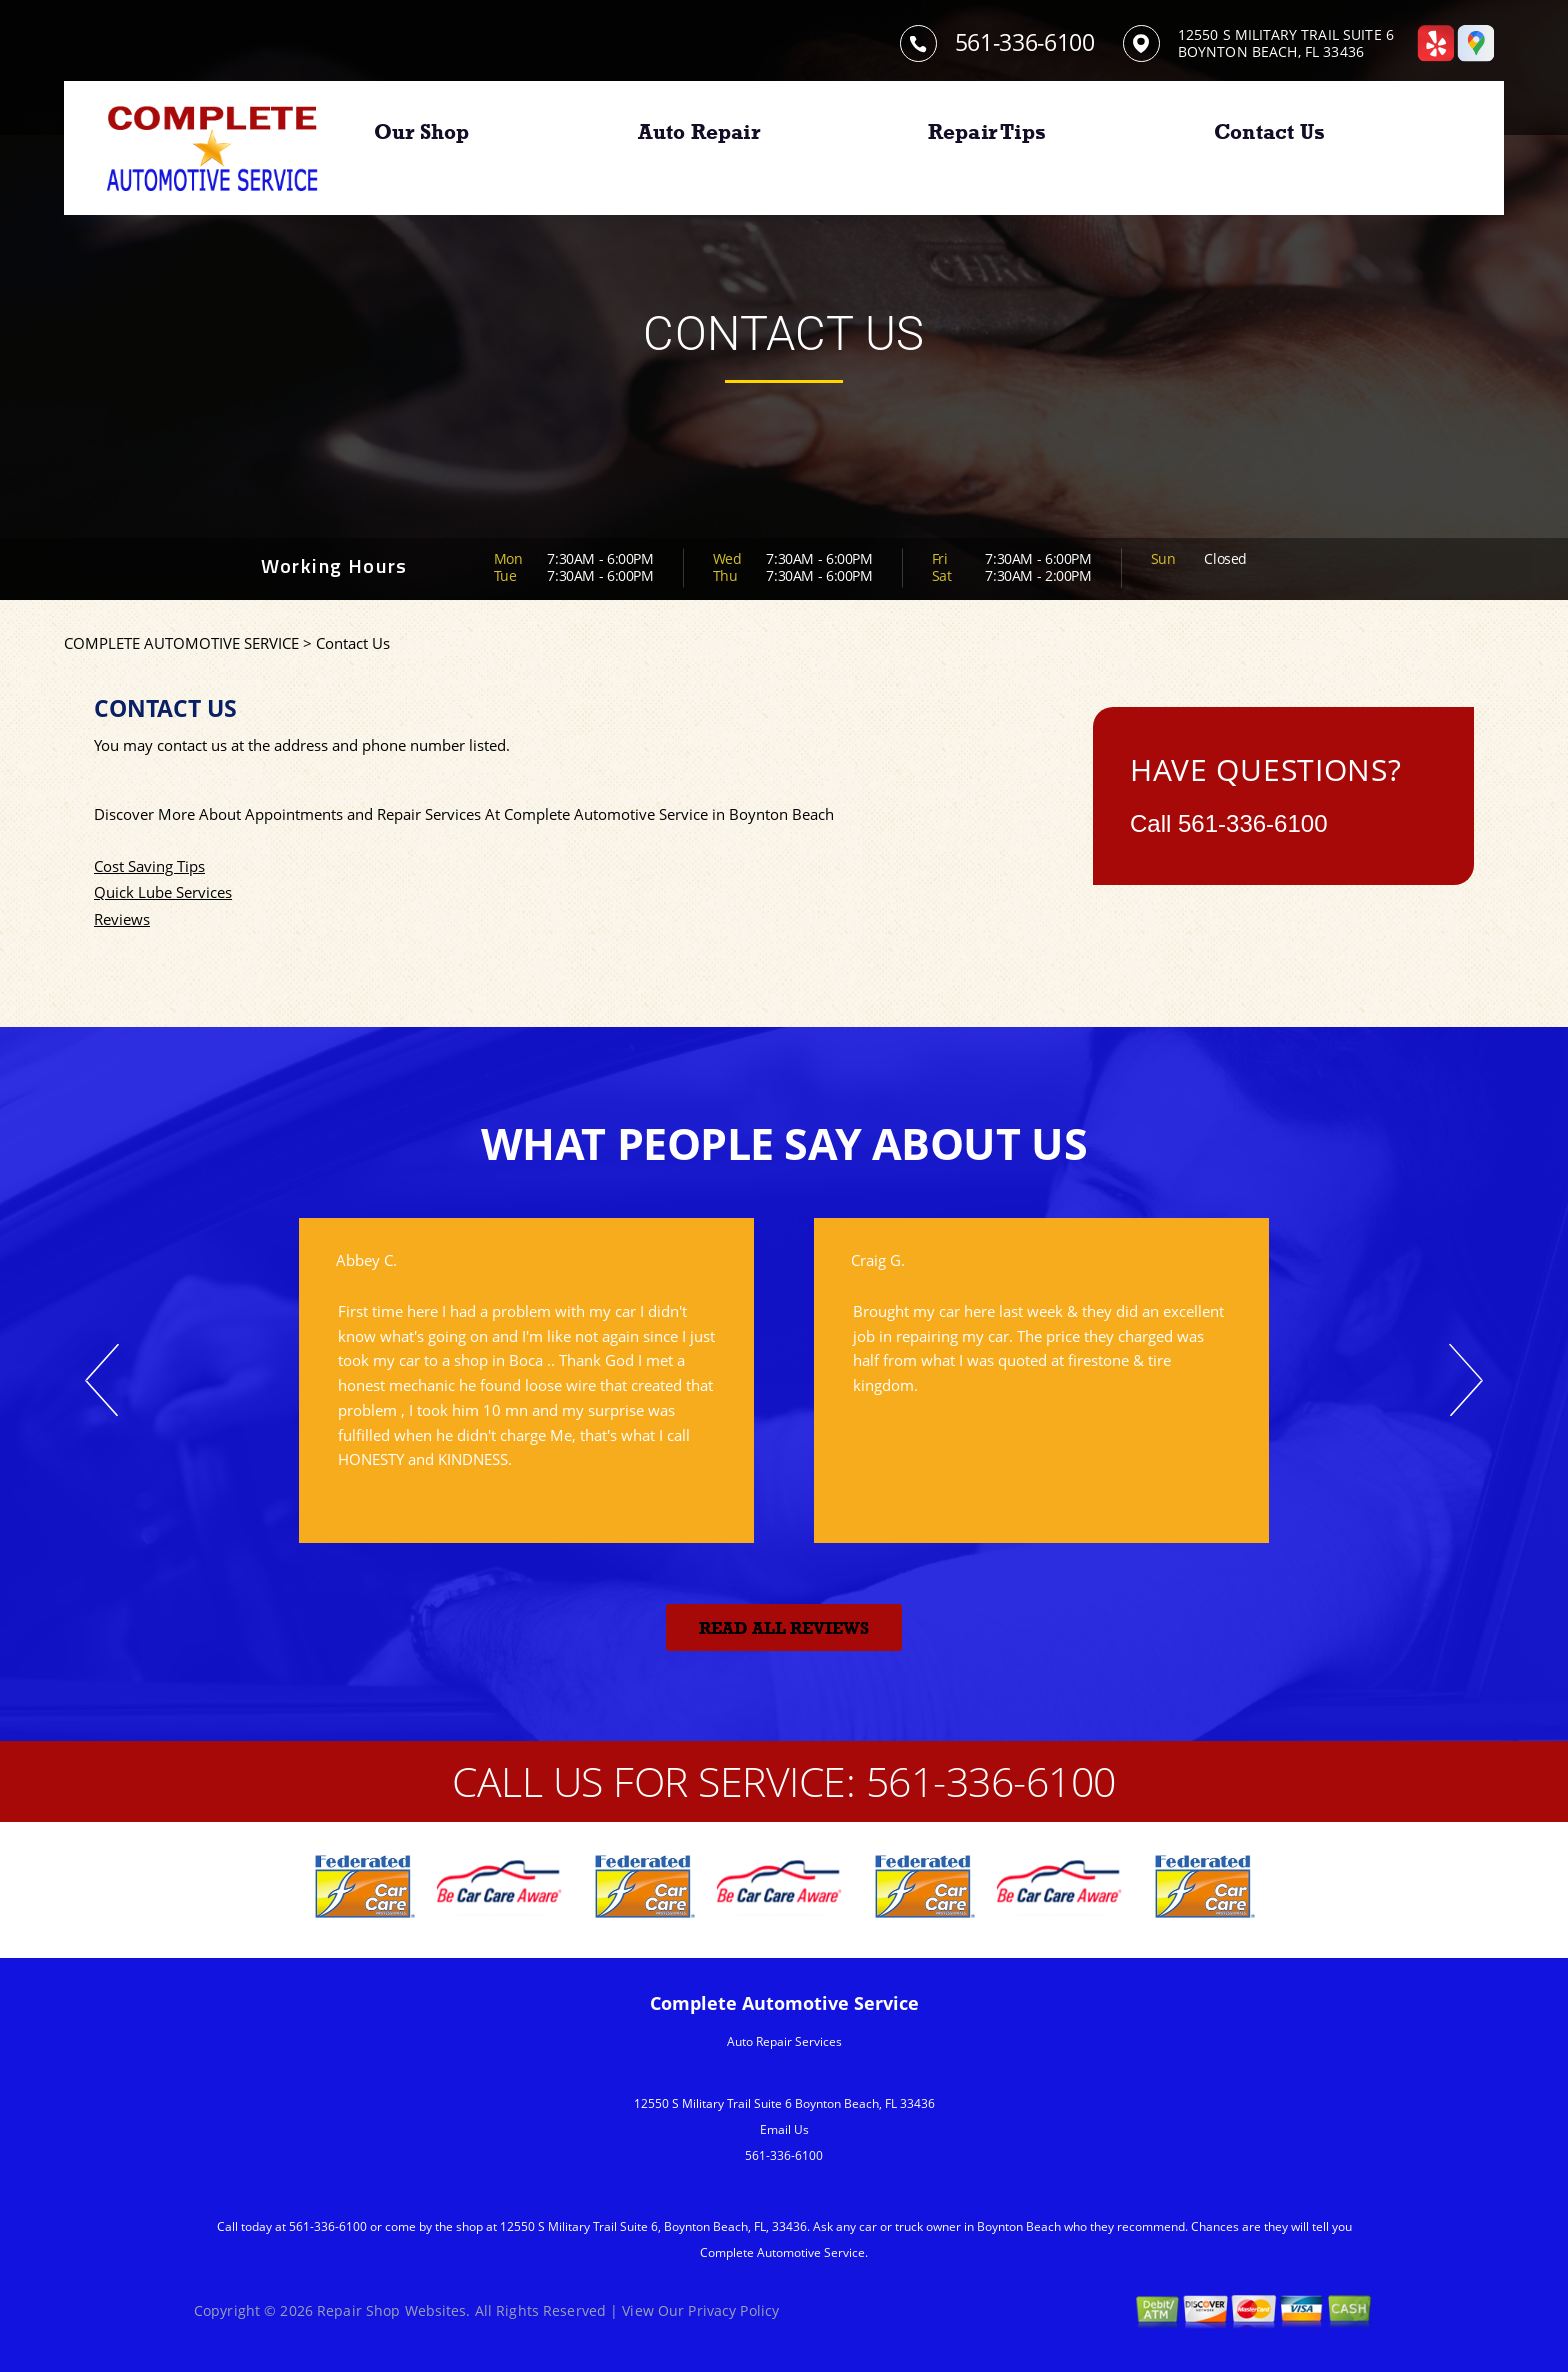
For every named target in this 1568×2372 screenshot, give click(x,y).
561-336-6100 (1025, 42)
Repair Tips (987, 132)
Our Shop (422, 132)
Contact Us (1269, 132)
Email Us (784, 2129)
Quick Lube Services (163, 892)
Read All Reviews (784, 1628)
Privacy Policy (733, 2310)
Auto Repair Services (784, 2041)
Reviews (122, 919)
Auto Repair (699, 132)
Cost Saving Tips (149, 866)
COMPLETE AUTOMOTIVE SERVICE (181, 643)
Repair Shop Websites (391, 2310)
